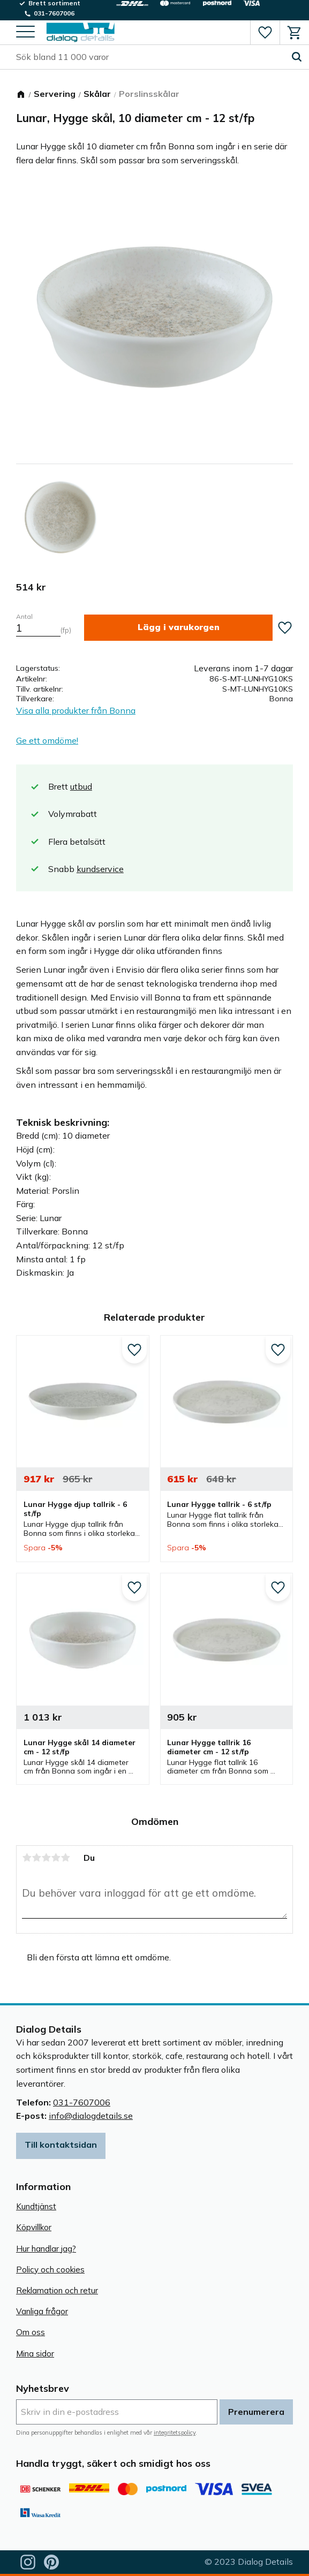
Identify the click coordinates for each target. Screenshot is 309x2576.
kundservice (100, 868)
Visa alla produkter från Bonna (75, 710)
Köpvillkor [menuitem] (33, 2227)
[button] (25, 32)
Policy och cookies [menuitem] (50, 2269)
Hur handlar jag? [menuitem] (46, 2249)
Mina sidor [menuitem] (35, 2353)
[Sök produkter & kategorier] (150, 57)
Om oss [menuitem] (30, 2332)
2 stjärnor (36, 1857)
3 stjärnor (46, 1857)
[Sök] (296, 57)
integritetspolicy (174, 2432)
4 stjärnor (56, 1857)
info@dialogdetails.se (91, 2115)
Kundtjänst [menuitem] (36, 2206)
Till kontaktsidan (61, 2144)
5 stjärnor (65, 1857)
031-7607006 (81, 2102)
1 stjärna (27, 1857)
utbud (81, 786)
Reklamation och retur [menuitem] (57, 2290)
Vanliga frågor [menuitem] (42, 2311)
